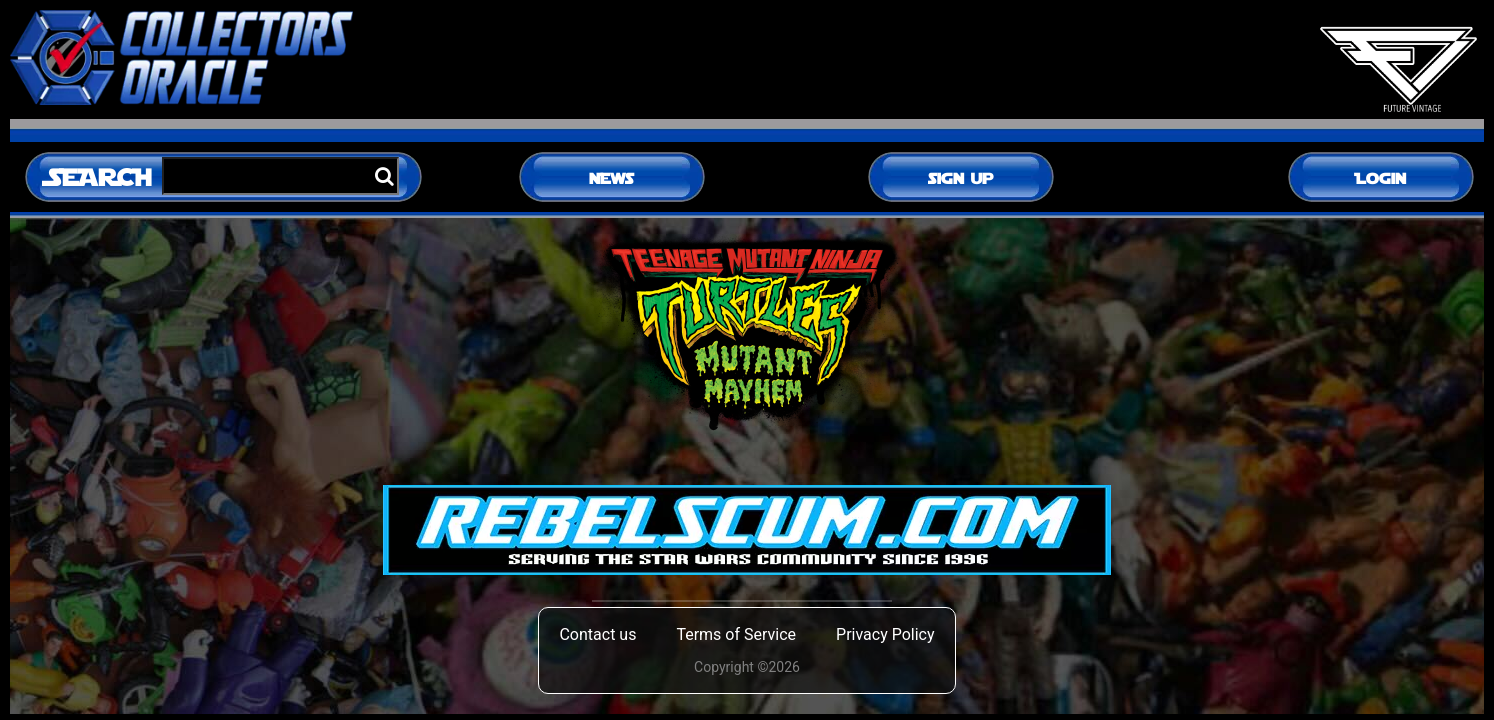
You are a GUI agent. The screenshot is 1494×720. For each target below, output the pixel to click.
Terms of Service (736, 634)
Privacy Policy (885, 634)
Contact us (597, 634)
